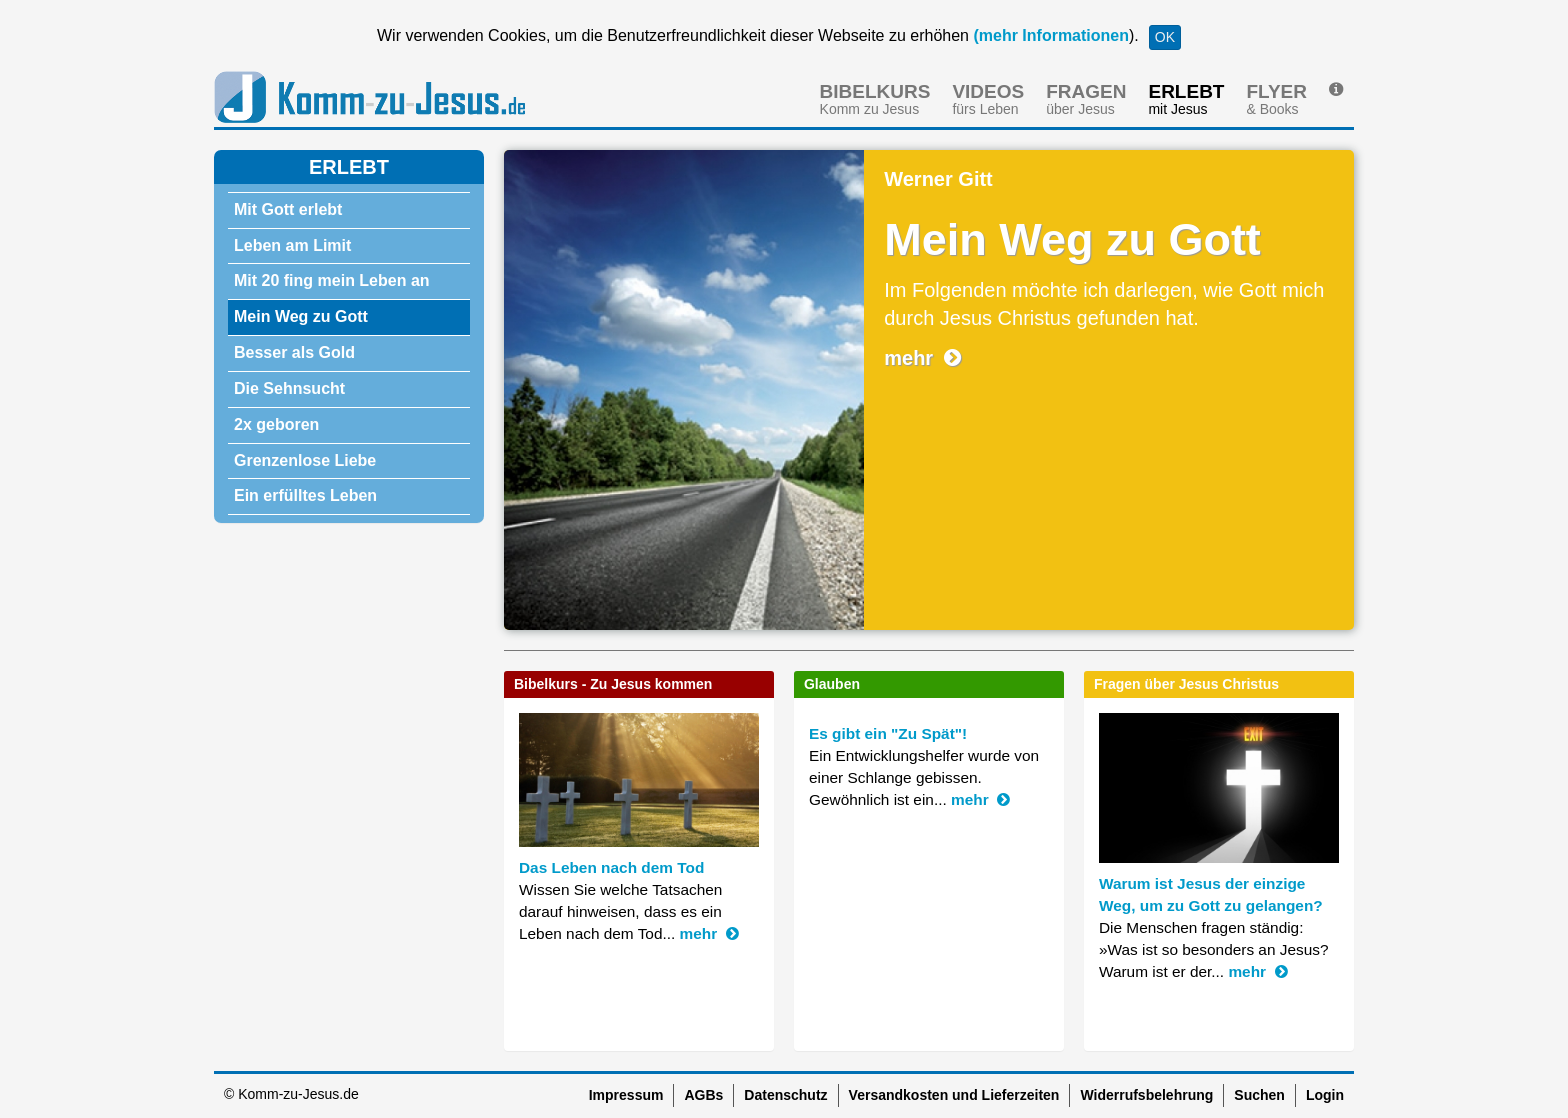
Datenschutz (785, 1095)
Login (1325, 1095)
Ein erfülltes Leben (305, 495)
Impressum (626, 1095)
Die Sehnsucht (289, 388)
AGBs (703, 1095)
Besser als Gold (294, 352)
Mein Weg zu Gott (301, 316)
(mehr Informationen (1049, 35)
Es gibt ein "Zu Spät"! (888, 733)
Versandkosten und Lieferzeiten (954, 1095)
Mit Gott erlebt (288, 209)
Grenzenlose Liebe (305, 460)
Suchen (1259, 1095)
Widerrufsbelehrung (1146, 1095)
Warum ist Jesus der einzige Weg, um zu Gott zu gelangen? (1211, 894)
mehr (922, 358)
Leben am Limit (292, 245)
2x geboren (276, 424)
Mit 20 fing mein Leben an (332, 280)
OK (1165, 37)
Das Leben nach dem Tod (611, 867)
